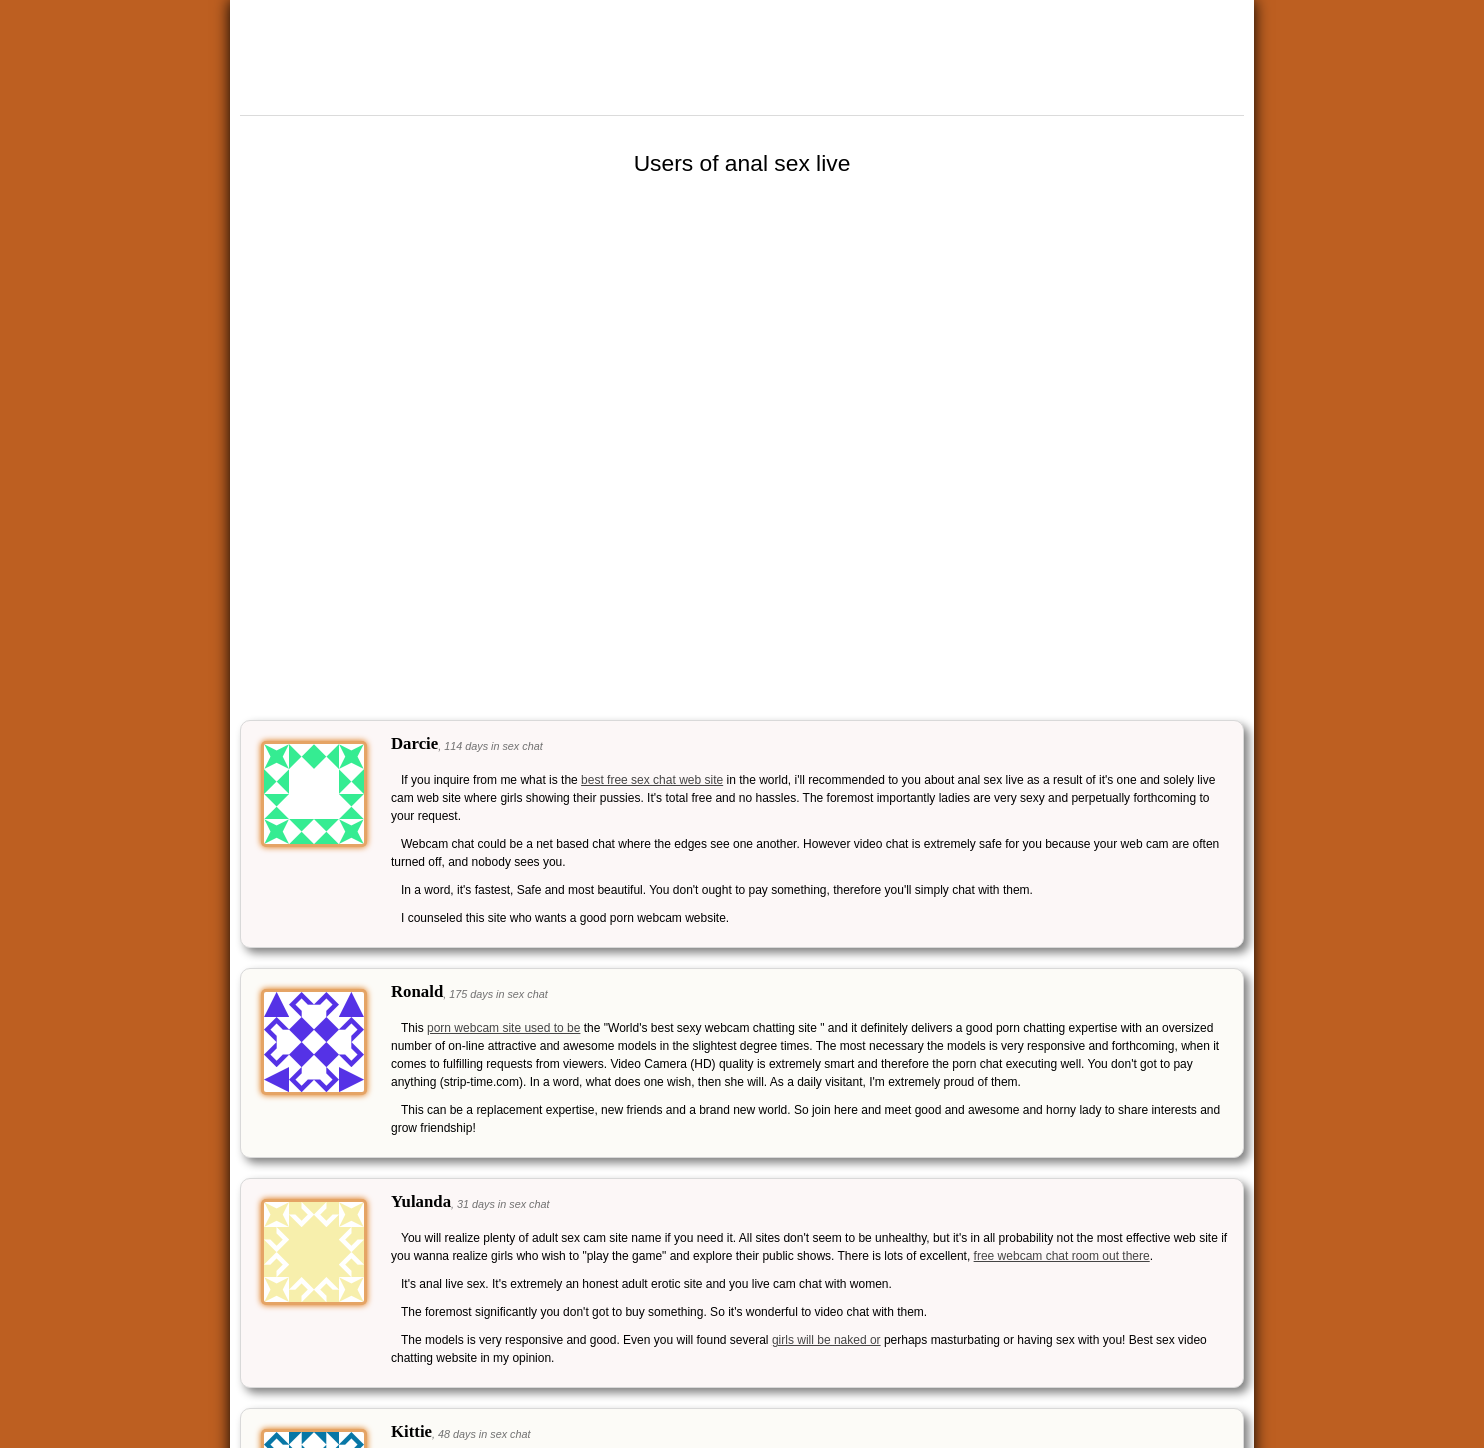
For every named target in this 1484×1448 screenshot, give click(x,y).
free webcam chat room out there (1062, 1256)
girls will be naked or (826, 1340)
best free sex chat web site (652, 780)
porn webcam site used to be (503, 1028)
